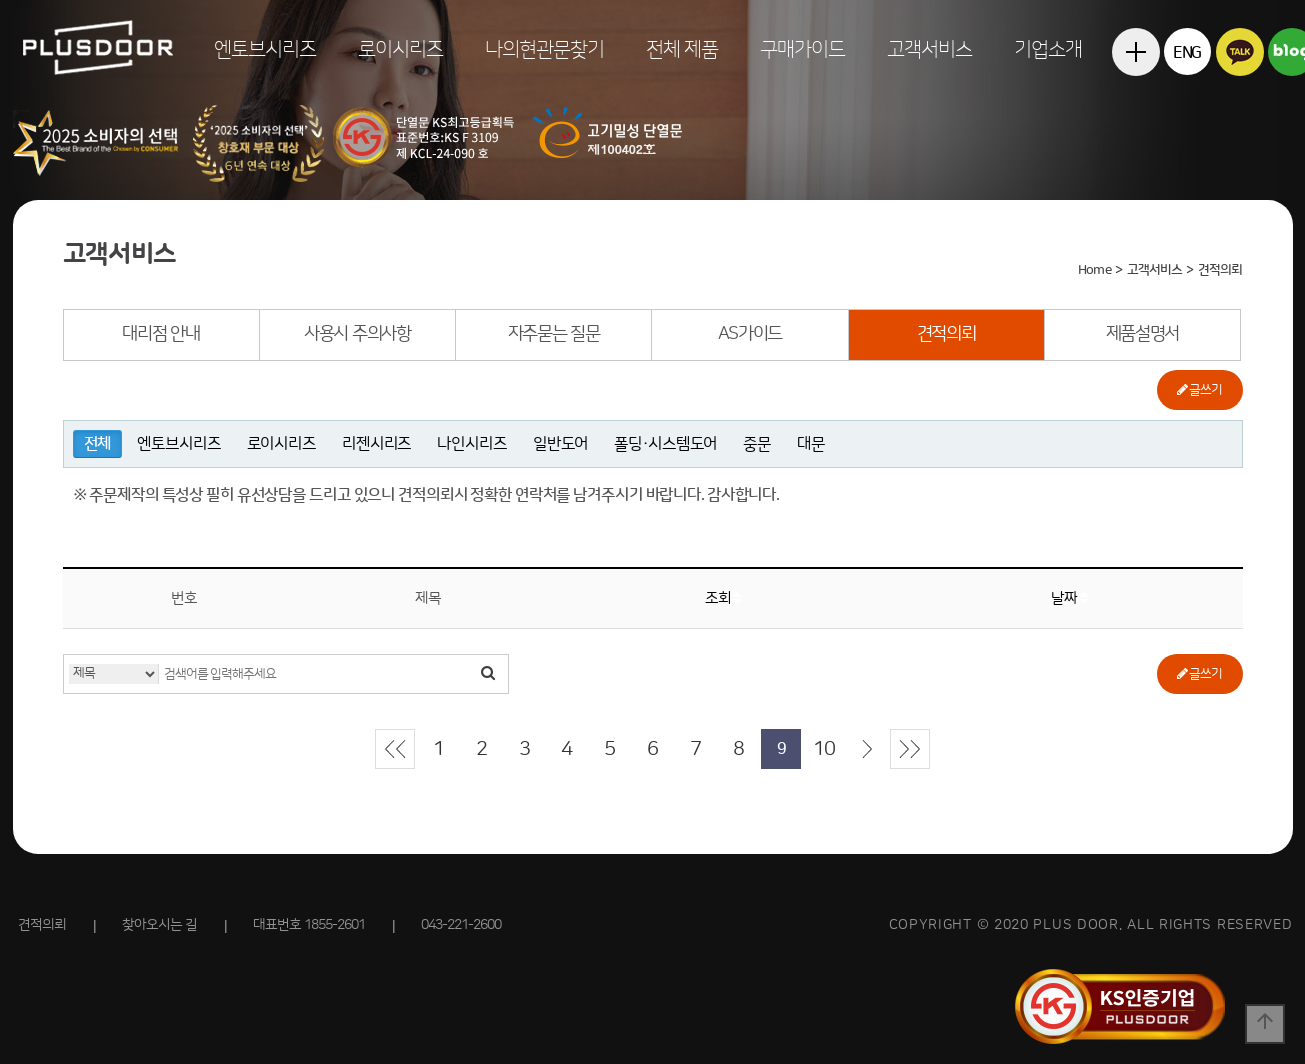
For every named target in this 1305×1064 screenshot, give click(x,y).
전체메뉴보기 (1135, 99)
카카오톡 (1239, 51)
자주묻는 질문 (554, 334)
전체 (98, 444)
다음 (867, 749)
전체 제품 (682, 50)
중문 (757, 444)
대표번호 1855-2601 (309, 925)
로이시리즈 (400, 50)
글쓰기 (1199, 390)
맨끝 (910, 749)
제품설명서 (1143, 334)
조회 (723, 598)
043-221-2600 (461, 925)
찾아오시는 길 (159, 925)
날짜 (1069, 598)
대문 (811, 444)
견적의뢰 (946, 334)
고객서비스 (929, 50)
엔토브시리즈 (265, 50)
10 (823, 749)
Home (1094, 270)
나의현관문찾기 (544, 50)
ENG (1187, 53)
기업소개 (1048, 50)
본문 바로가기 (0, 0)
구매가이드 (802, 50)
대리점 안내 (160, 334)
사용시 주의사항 (357, 334)
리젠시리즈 (376, 444)
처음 (395, 749)
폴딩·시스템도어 (665, 444)
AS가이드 (750, 334)
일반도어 (561, 444)
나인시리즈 (471, 444)
